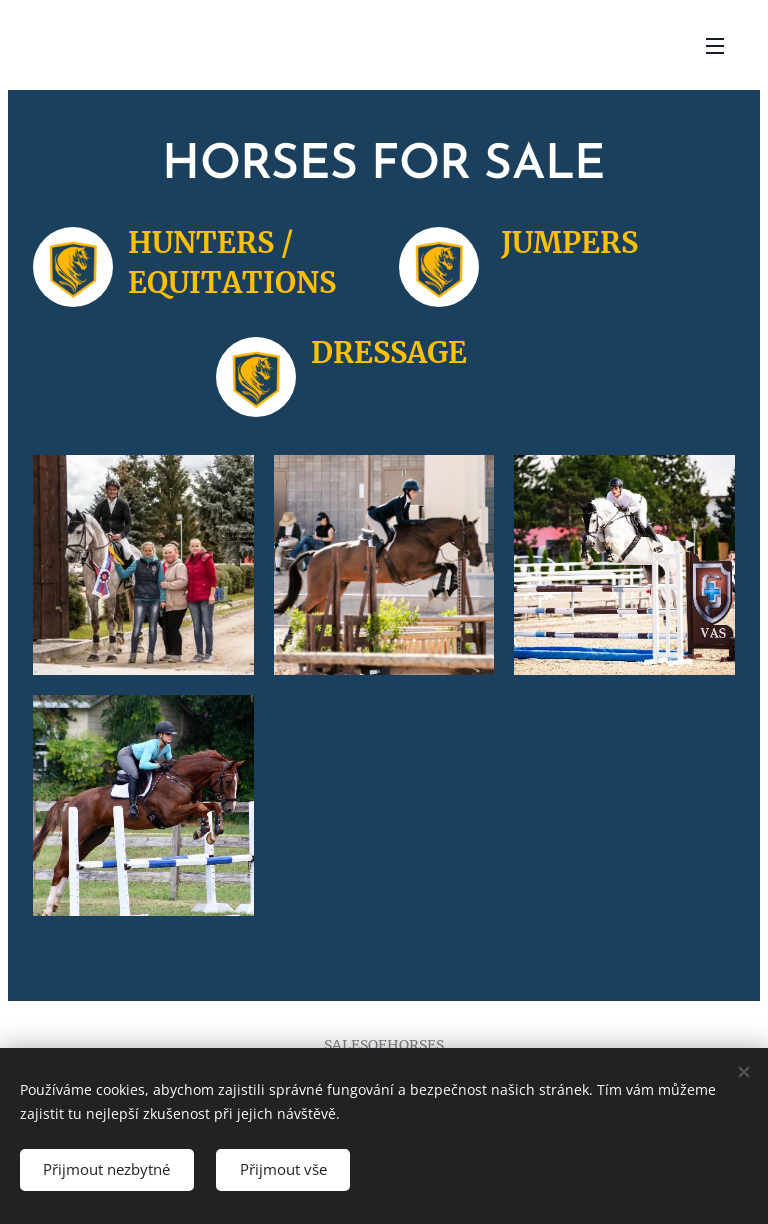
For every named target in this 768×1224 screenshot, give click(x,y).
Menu (715, 46)
